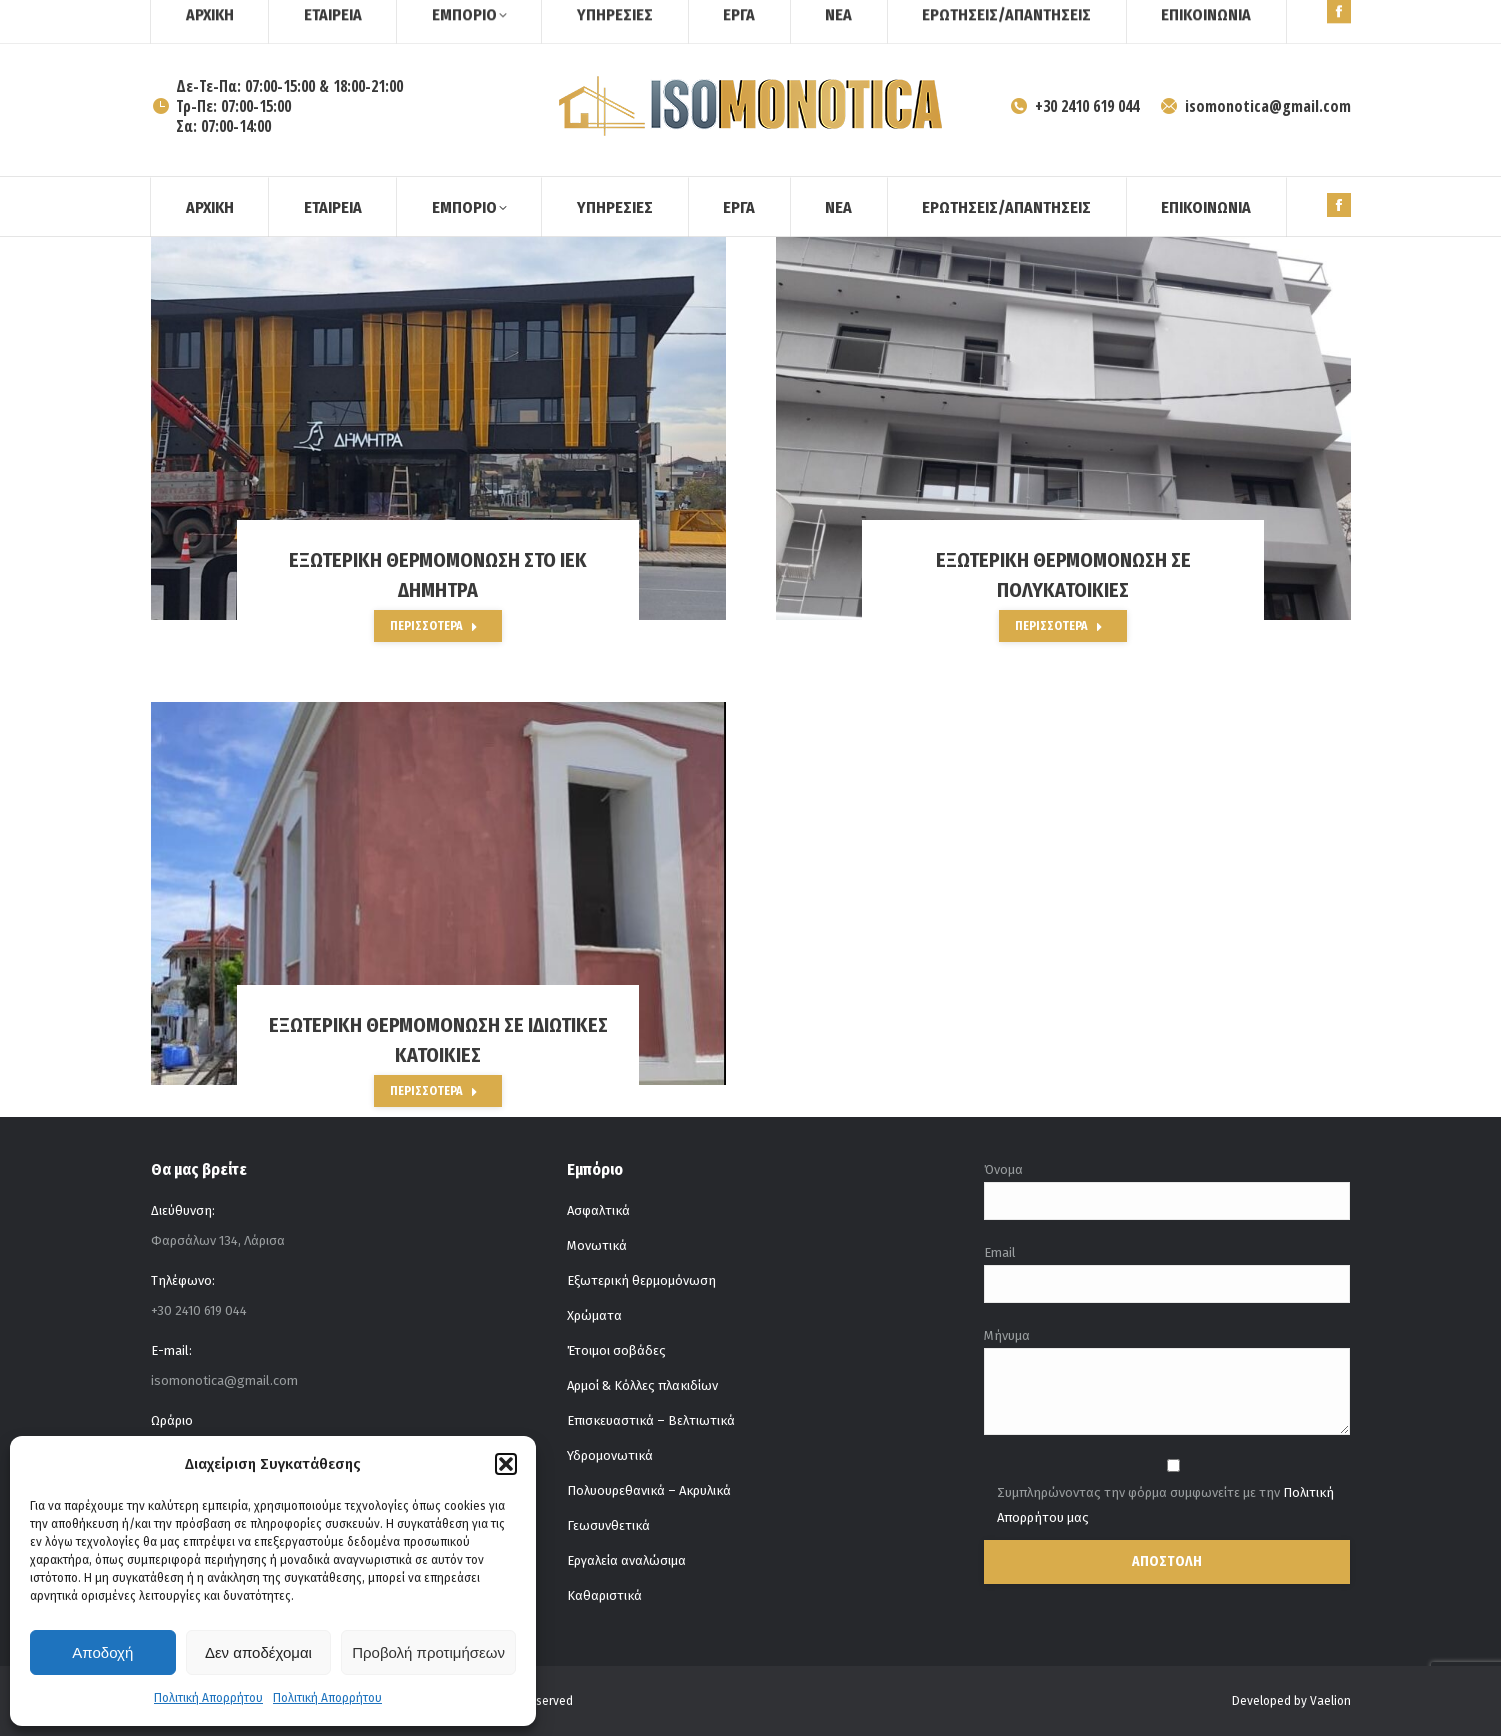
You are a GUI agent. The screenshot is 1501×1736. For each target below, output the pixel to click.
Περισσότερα (434, 626)
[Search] (1301, 18)
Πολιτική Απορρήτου (208, 1698)
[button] (506, 1464)
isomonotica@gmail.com (1255, 106)
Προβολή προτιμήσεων (428, 1652)
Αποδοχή (102, 1652)
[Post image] (438, 428)
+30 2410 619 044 (1074, 106)
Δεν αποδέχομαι (258, 1652)
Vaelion (1330, 1701)
